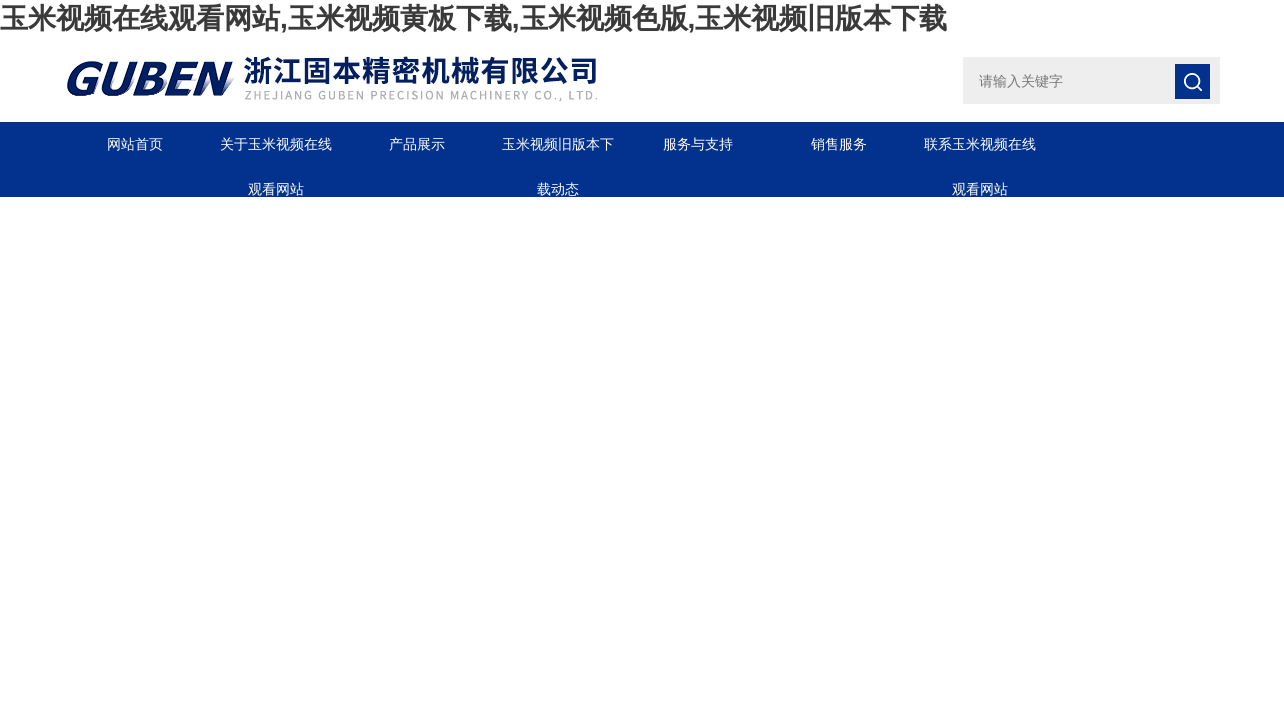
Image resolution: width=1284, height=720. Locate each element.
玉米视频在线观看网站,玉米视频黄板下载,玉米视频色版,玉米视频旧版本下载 (473, 18)
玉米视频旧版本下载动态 (558, 151)
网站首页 (135, 144)
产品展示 (417, 144)
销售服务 (839, 144)
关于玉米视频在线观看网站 (276, 151)
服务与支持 (698, 144)
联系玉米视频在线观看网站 (980, 151)
